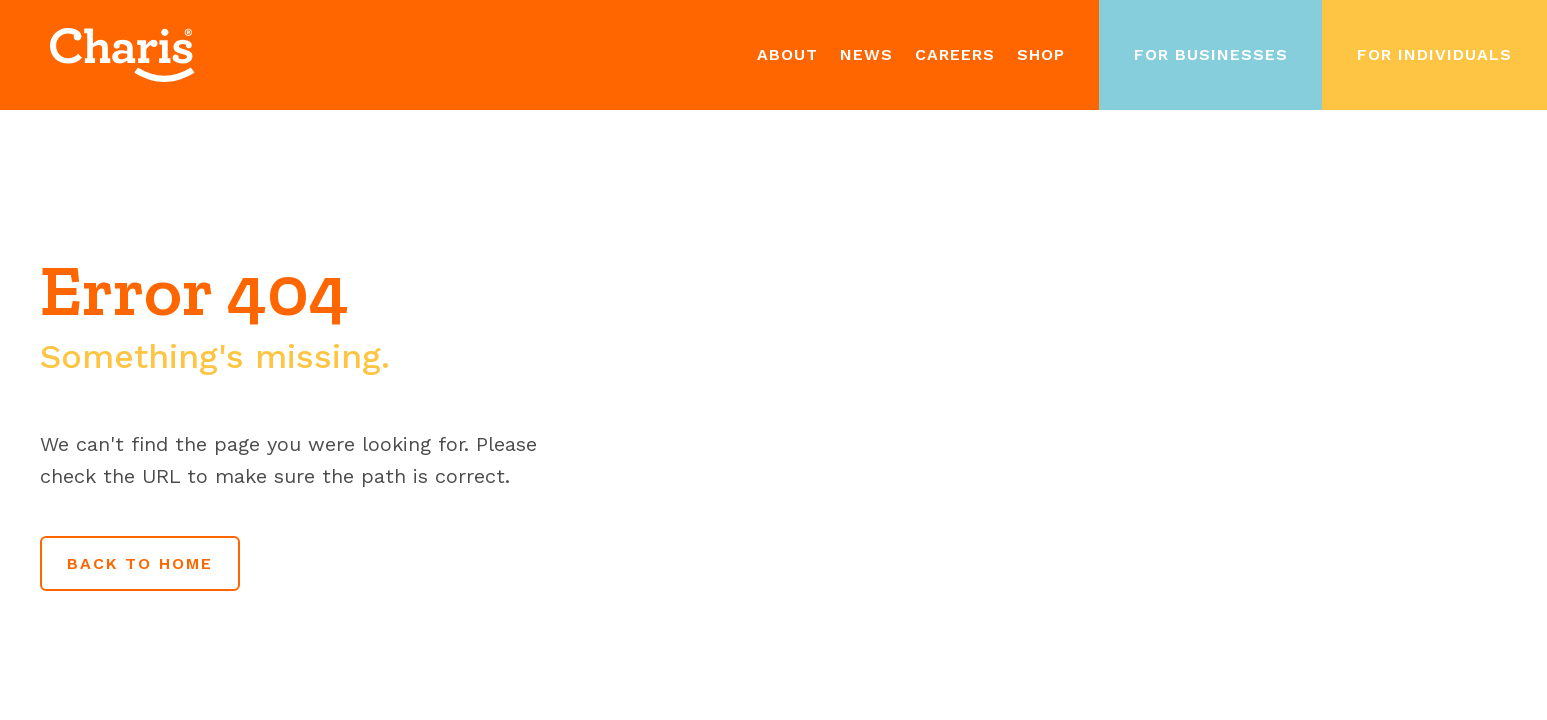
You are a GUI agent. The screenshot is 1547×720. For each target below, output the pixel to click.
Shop (1041, 54)
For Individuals (1434, 54)
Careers (955, 54)
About (787, 54)
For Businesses (1211, 54)
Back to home (140, 563)
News (866, 54)
